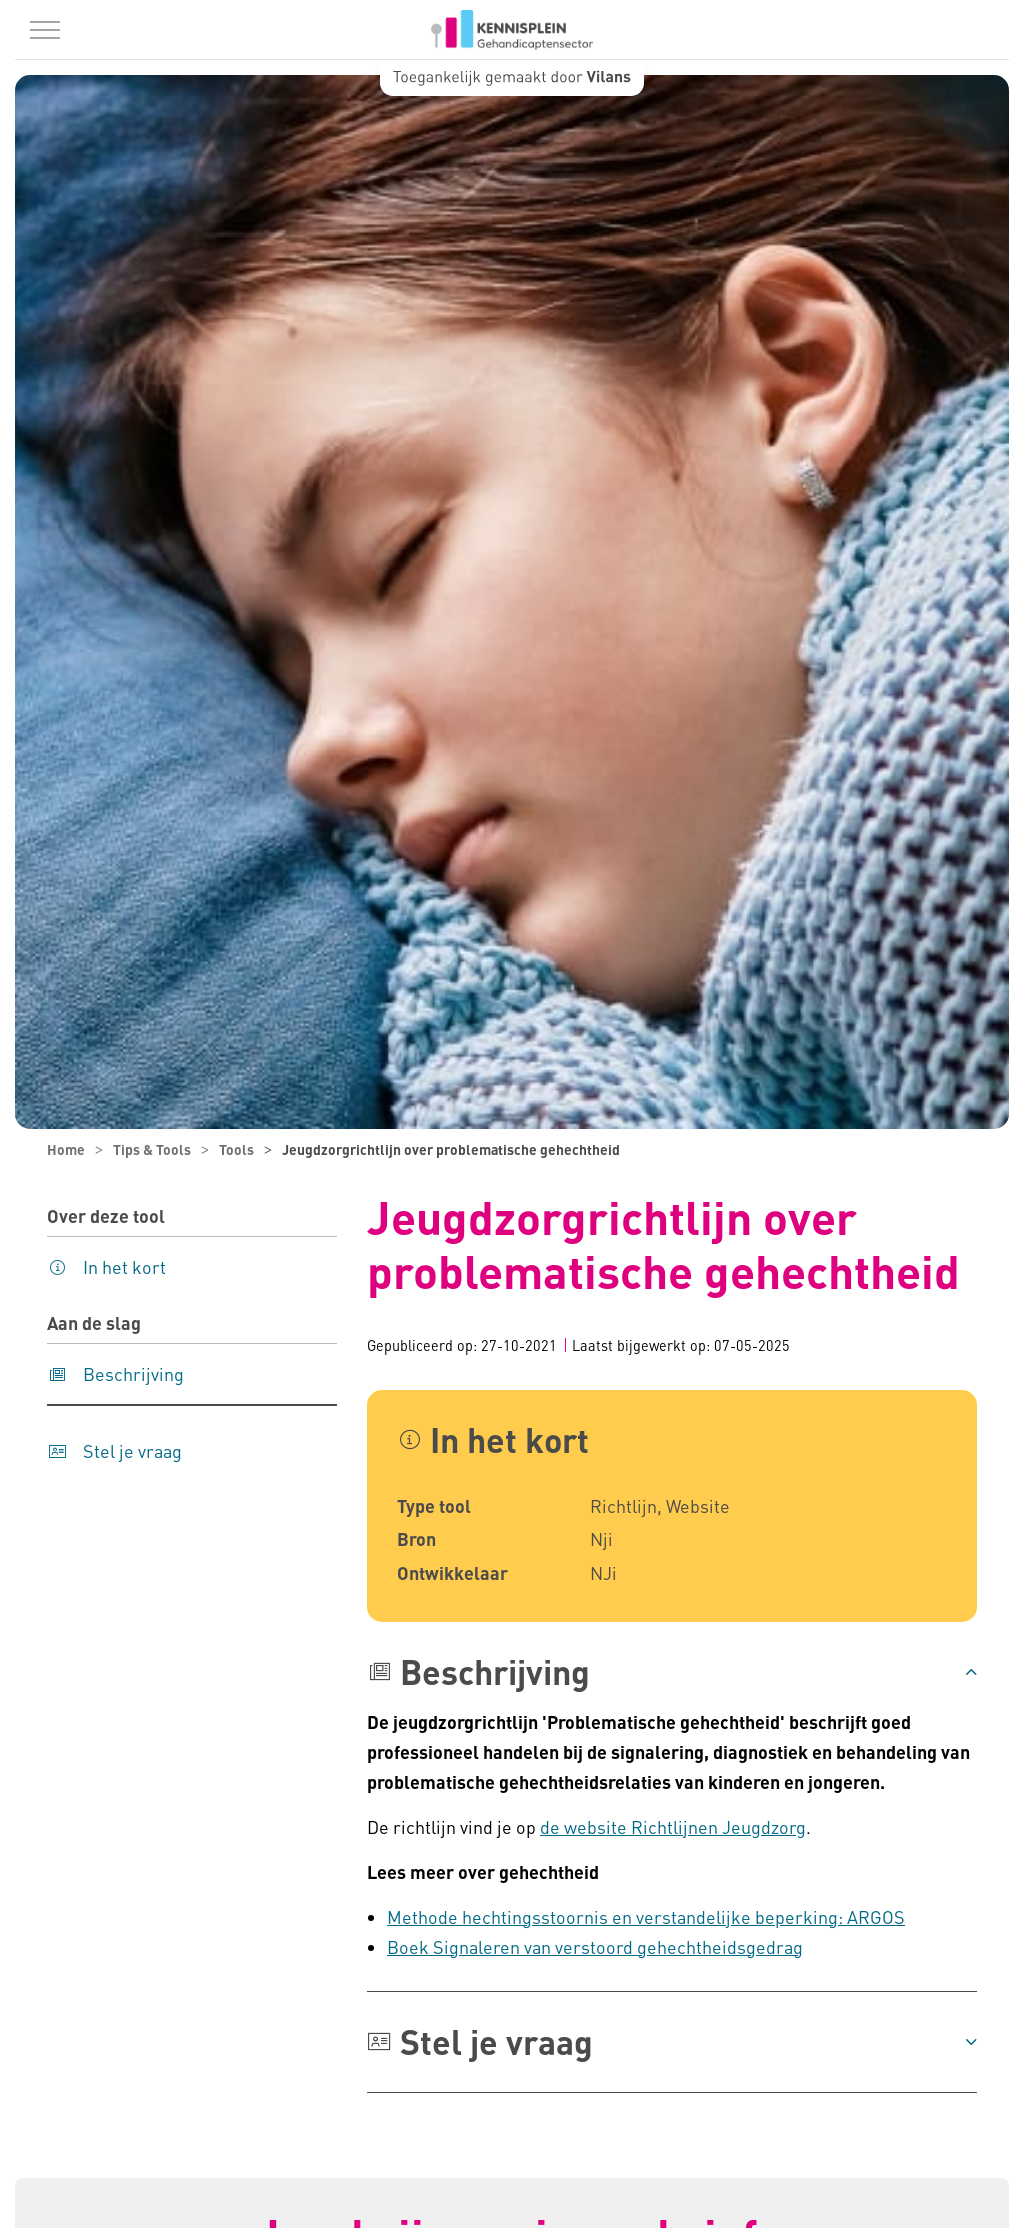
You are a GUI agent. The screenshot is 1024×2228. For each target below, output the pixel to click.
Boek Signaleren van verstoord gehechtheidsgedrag (595, 1946)
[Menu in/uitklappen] (45, 30)
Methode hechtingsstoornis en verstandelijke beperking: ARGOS (646, 1916)
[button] (672, 1672)
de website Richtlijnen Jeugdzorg (673, 1826)
